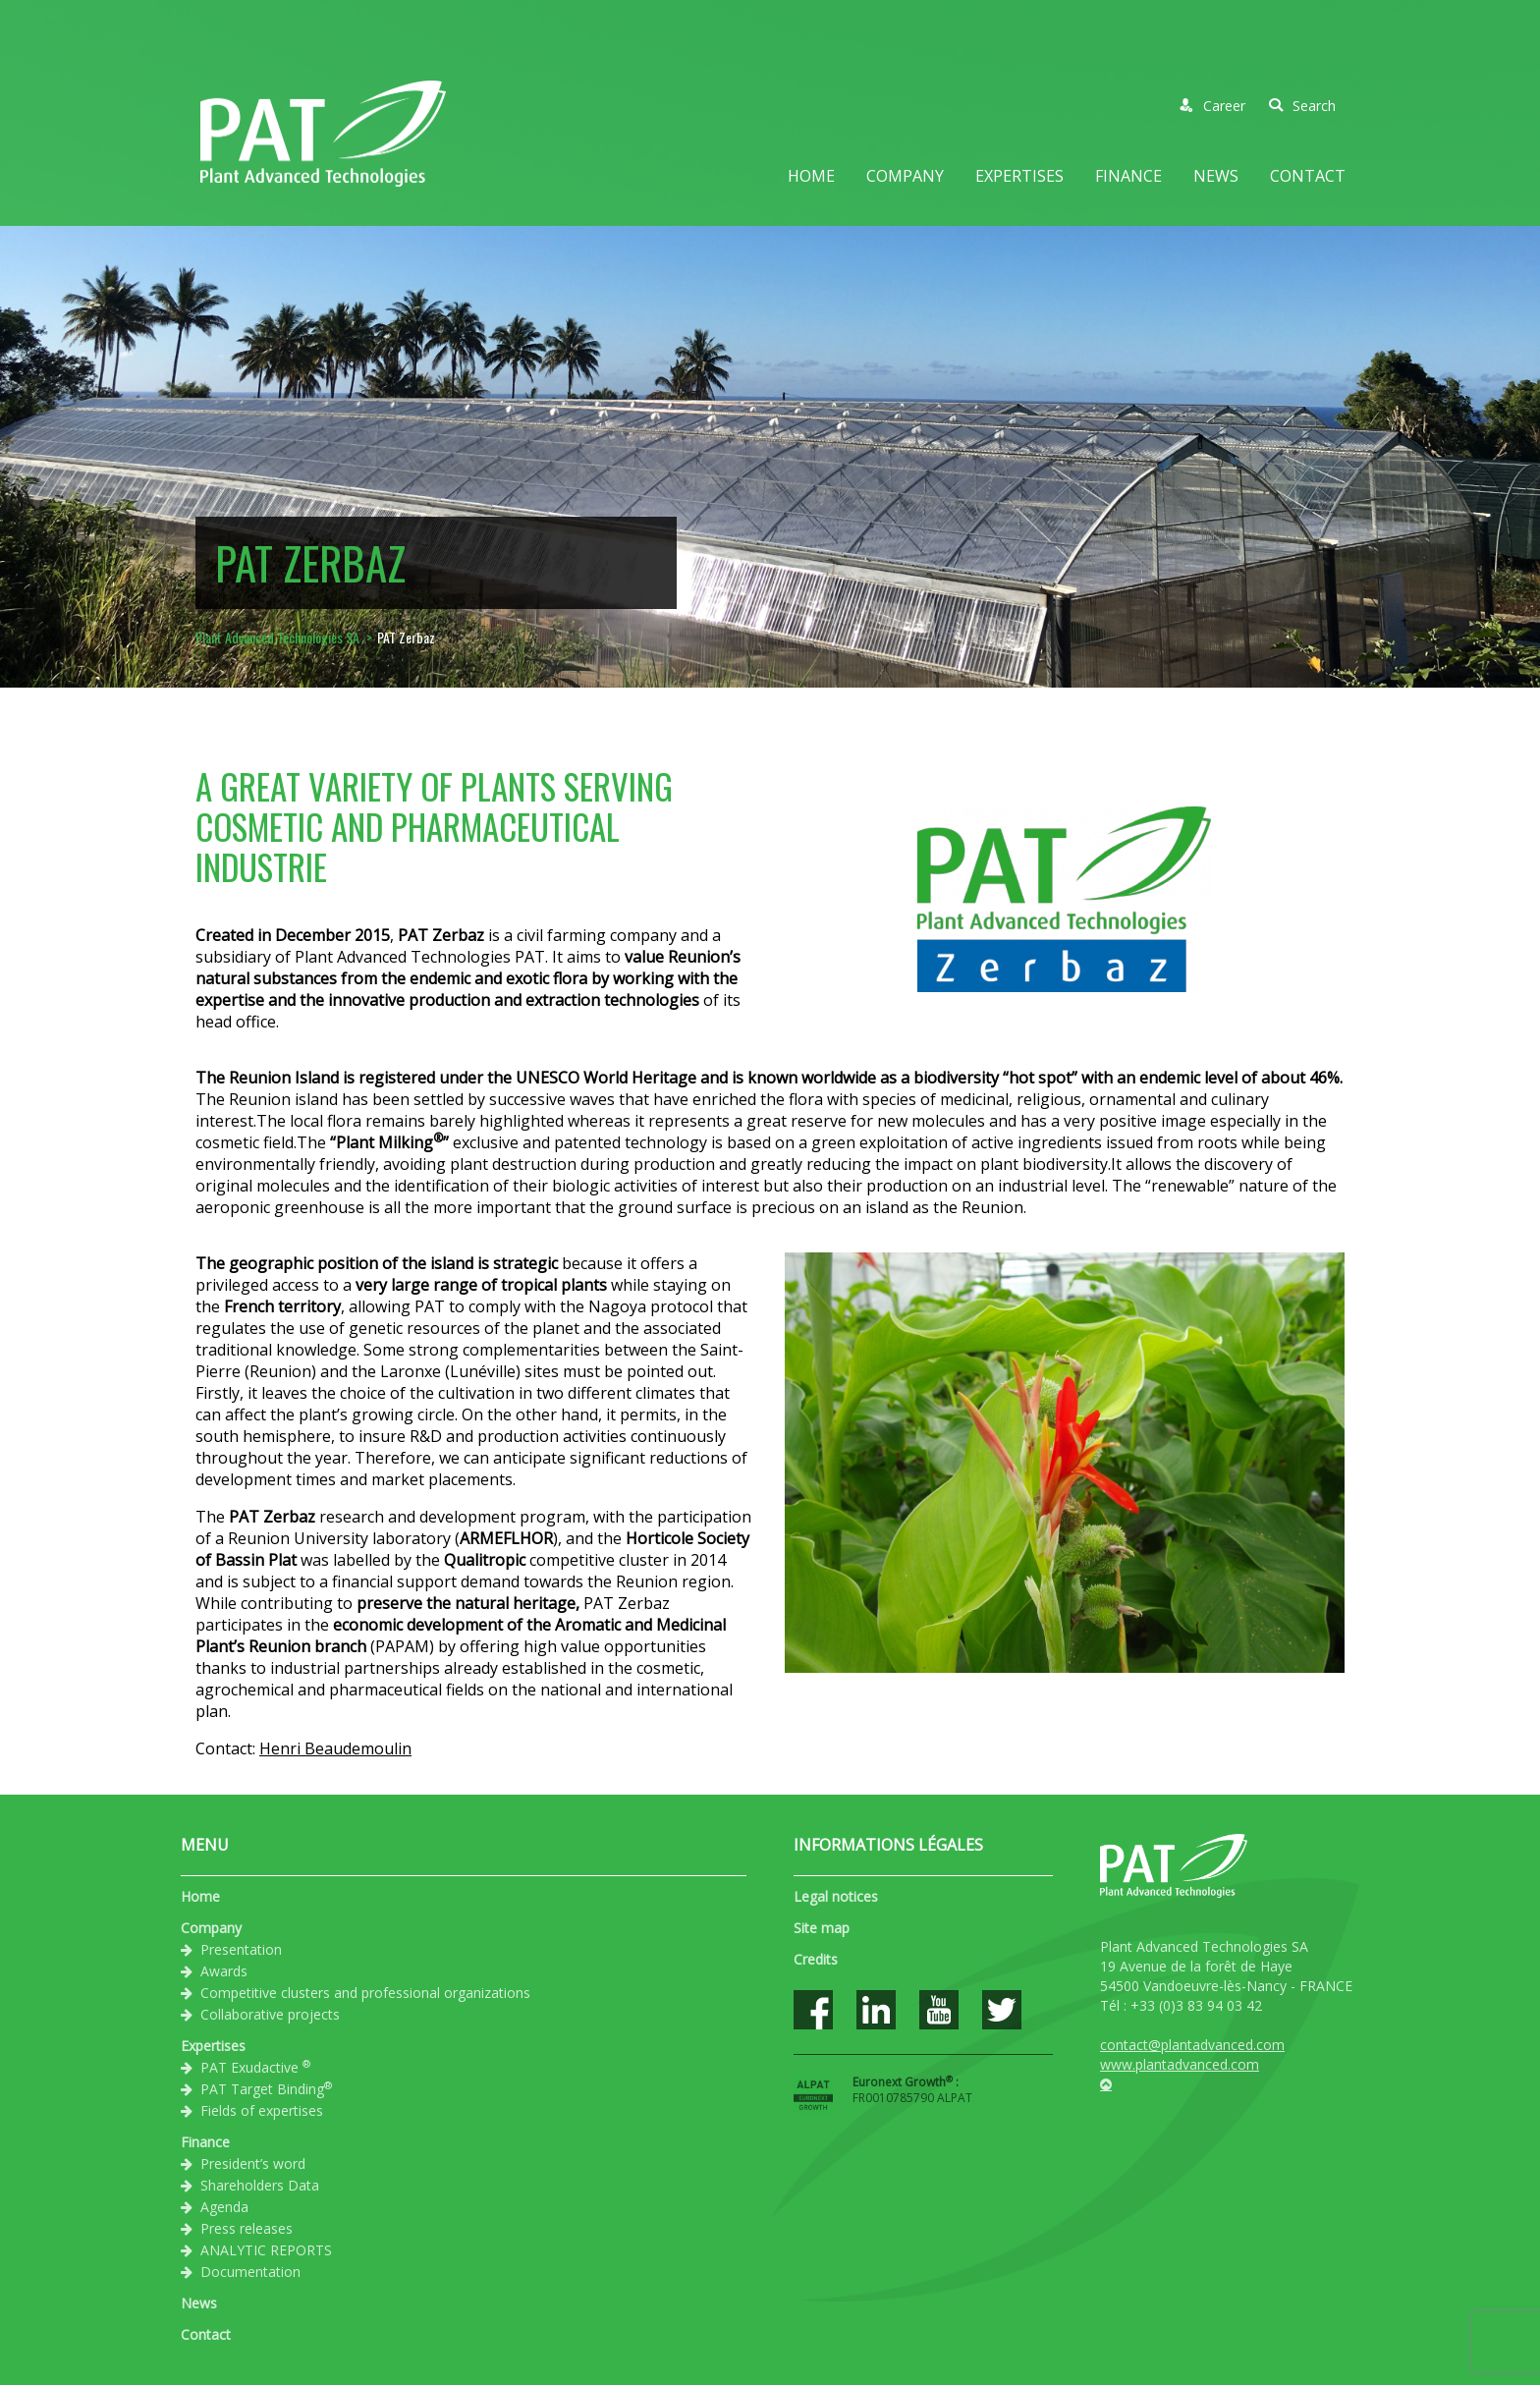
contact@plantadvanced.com (1192, 2044)
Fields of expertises (261, 2110)
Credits (816, 1959)
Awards (224, 1971)
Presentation (241, 1949)
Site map (822, 1927)
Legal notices (836, 1896)
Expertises (1019, 176)
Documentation (250, 2271)
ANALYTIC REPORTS (266, 2250)
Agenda (224, 2206)
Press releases (246, 2228)
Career (1212, 105)
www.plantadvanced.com (1179, 2064)
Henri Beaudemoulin (335, 1748)
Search (1302, 105)
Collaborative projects (270, 2014)
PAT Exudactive (255, 2067)
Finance (1128, 176)
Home (811, 176)
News (1215, 176)
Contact (1308, 176)
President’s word (252, 2163)
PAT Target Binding (266, 2088)
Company (905, 176)
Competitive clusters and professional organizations (365, 1992)
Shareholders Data (259, 2185)
